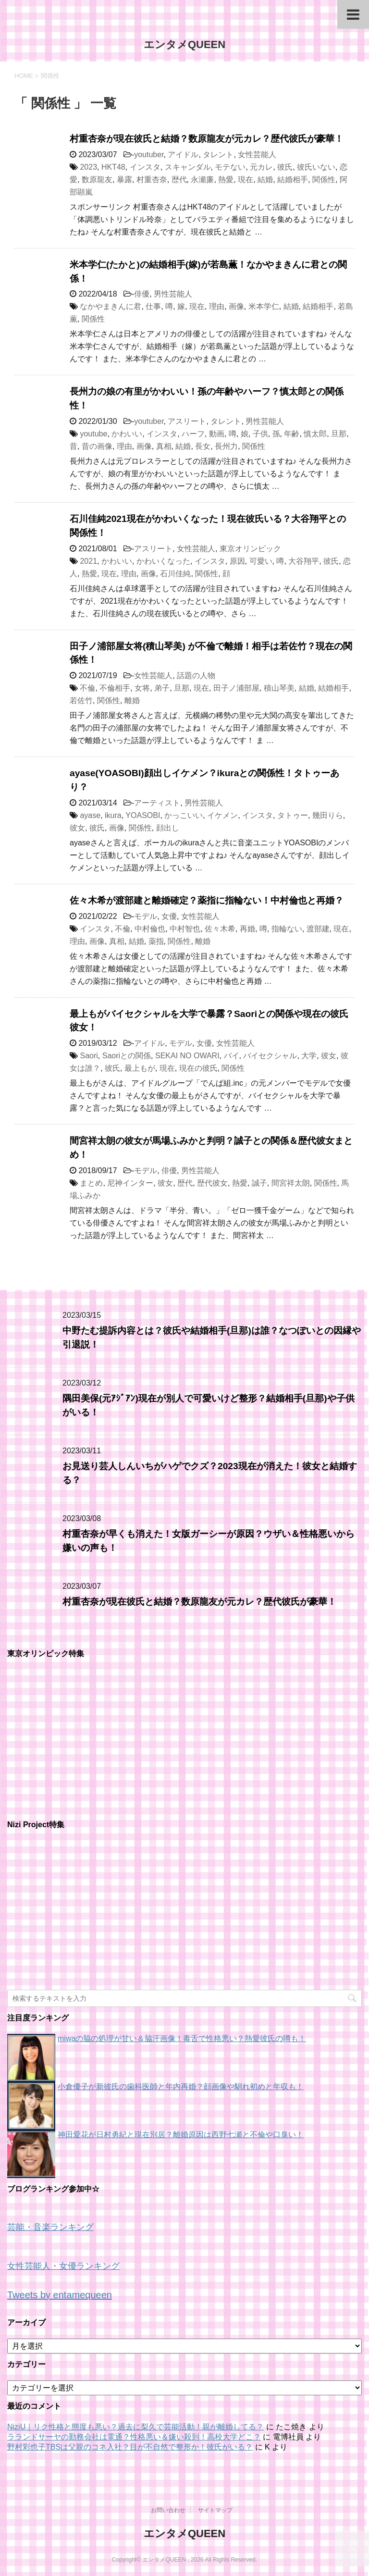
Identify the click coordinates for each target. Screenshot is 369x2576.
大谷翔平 (303, 561)
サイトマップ (215, 2510)
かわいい (126, 434)
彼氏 (285, 167)
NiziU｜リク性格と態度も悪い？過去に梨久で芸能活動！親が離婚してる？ (135, 2427)
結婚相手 (292, 179)
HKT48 (113, 167)
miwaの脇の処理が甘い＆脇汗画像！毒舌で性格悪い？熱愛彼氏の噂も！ (182, 2038)
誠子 (259, 1183)
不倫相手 (114, 688)
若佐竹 (81, 700)
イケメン (222, 815)
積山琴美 (279, 688)
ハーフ (193, 434)
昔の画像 (97, 446)
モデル (145, 916)
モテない (230, 167)
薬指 (156, 941)
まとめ (91, 1183)
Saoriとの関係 (126, 1056)
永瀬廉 (202, 179)
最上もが (139, 1068)
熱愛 (226, 179)
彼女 (77, 828)
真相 (164, 446)
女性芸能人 (257, 154)
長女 (202, 446)
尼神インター (130, 1183)
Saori (89, 1056)
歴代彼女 (212, 1183)
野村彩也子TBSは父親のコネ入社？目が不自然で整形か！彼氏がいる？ (130, 2447)
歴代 (179, 179)
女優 (169, 916)
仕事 (153, 306)
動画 (216, 434)
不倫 (87, 688)
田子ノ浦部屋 (236, 688)
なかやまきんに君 (110, 306)
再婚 (247, 929)
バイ (231, 1056)
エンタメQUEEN (184, 44)
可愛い (260, 561)
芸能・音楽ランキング (50, 2227)
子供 (260, 434)
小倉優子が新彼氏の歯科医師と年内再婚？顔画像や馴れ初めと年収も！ (181, 2086)
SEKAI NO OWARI (187, 1056)
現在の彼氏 (198, 1068)
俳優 (141, 294)
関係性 (323, 179)
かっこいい (183, 815)
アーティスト (157, 803)
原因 (237, 561)
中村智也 (185, 929)
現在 (245, 179)
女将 (142, 688)
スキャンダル (188, 167)
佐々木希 (220, 929)
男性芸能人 (173, 294)
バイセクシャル (270, 1056)
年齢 (291, 434)
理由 (216, 306)
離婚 (132, 700)
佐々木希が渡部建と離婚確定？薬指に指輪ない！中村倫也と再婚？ (207, 900)
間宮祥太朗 (290, 1183)
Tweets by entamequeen (59, 2295)
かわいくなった (163, 561)
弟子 (162, 688)
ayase (90, 815)
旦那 (338, 434)
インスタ (145, 167)
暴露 (124, 179)
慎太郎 (315, 434)
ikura (113, 815)
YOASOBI (142, 815)
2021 (88, 561)
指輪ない (286, 929)
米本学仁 (263, 306)
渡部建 (318, 929)
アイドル (183, 154)
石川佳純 (175, 574)
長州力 (226, 446)
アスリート (187, 421)
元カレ (261, 167)
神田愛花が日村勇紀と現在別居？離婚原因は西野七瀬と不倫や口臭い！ (181, 2134)
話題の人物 (196, 675)
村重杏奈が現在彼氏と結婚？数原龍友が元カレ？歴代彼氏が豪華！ (207, 139)
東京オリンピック (250, 549)
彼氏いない (316, 167)
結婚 (265, 179)
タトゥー (292, 815)
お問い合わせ (168, 2510)
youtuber (148, 154)
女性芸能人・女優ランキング (63, 2266)
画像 (236, 306)
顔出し (167, 828)
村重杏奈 (151, 179)
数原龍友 (97, 179)
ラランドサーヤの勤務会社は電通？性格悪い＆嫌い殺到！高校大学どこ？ (134, 2437)
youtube (93, 434)
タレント (218, 154)
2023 (88, 167)
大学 (309, 1056)
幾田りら (327, 815)
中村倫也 (150, 929)
